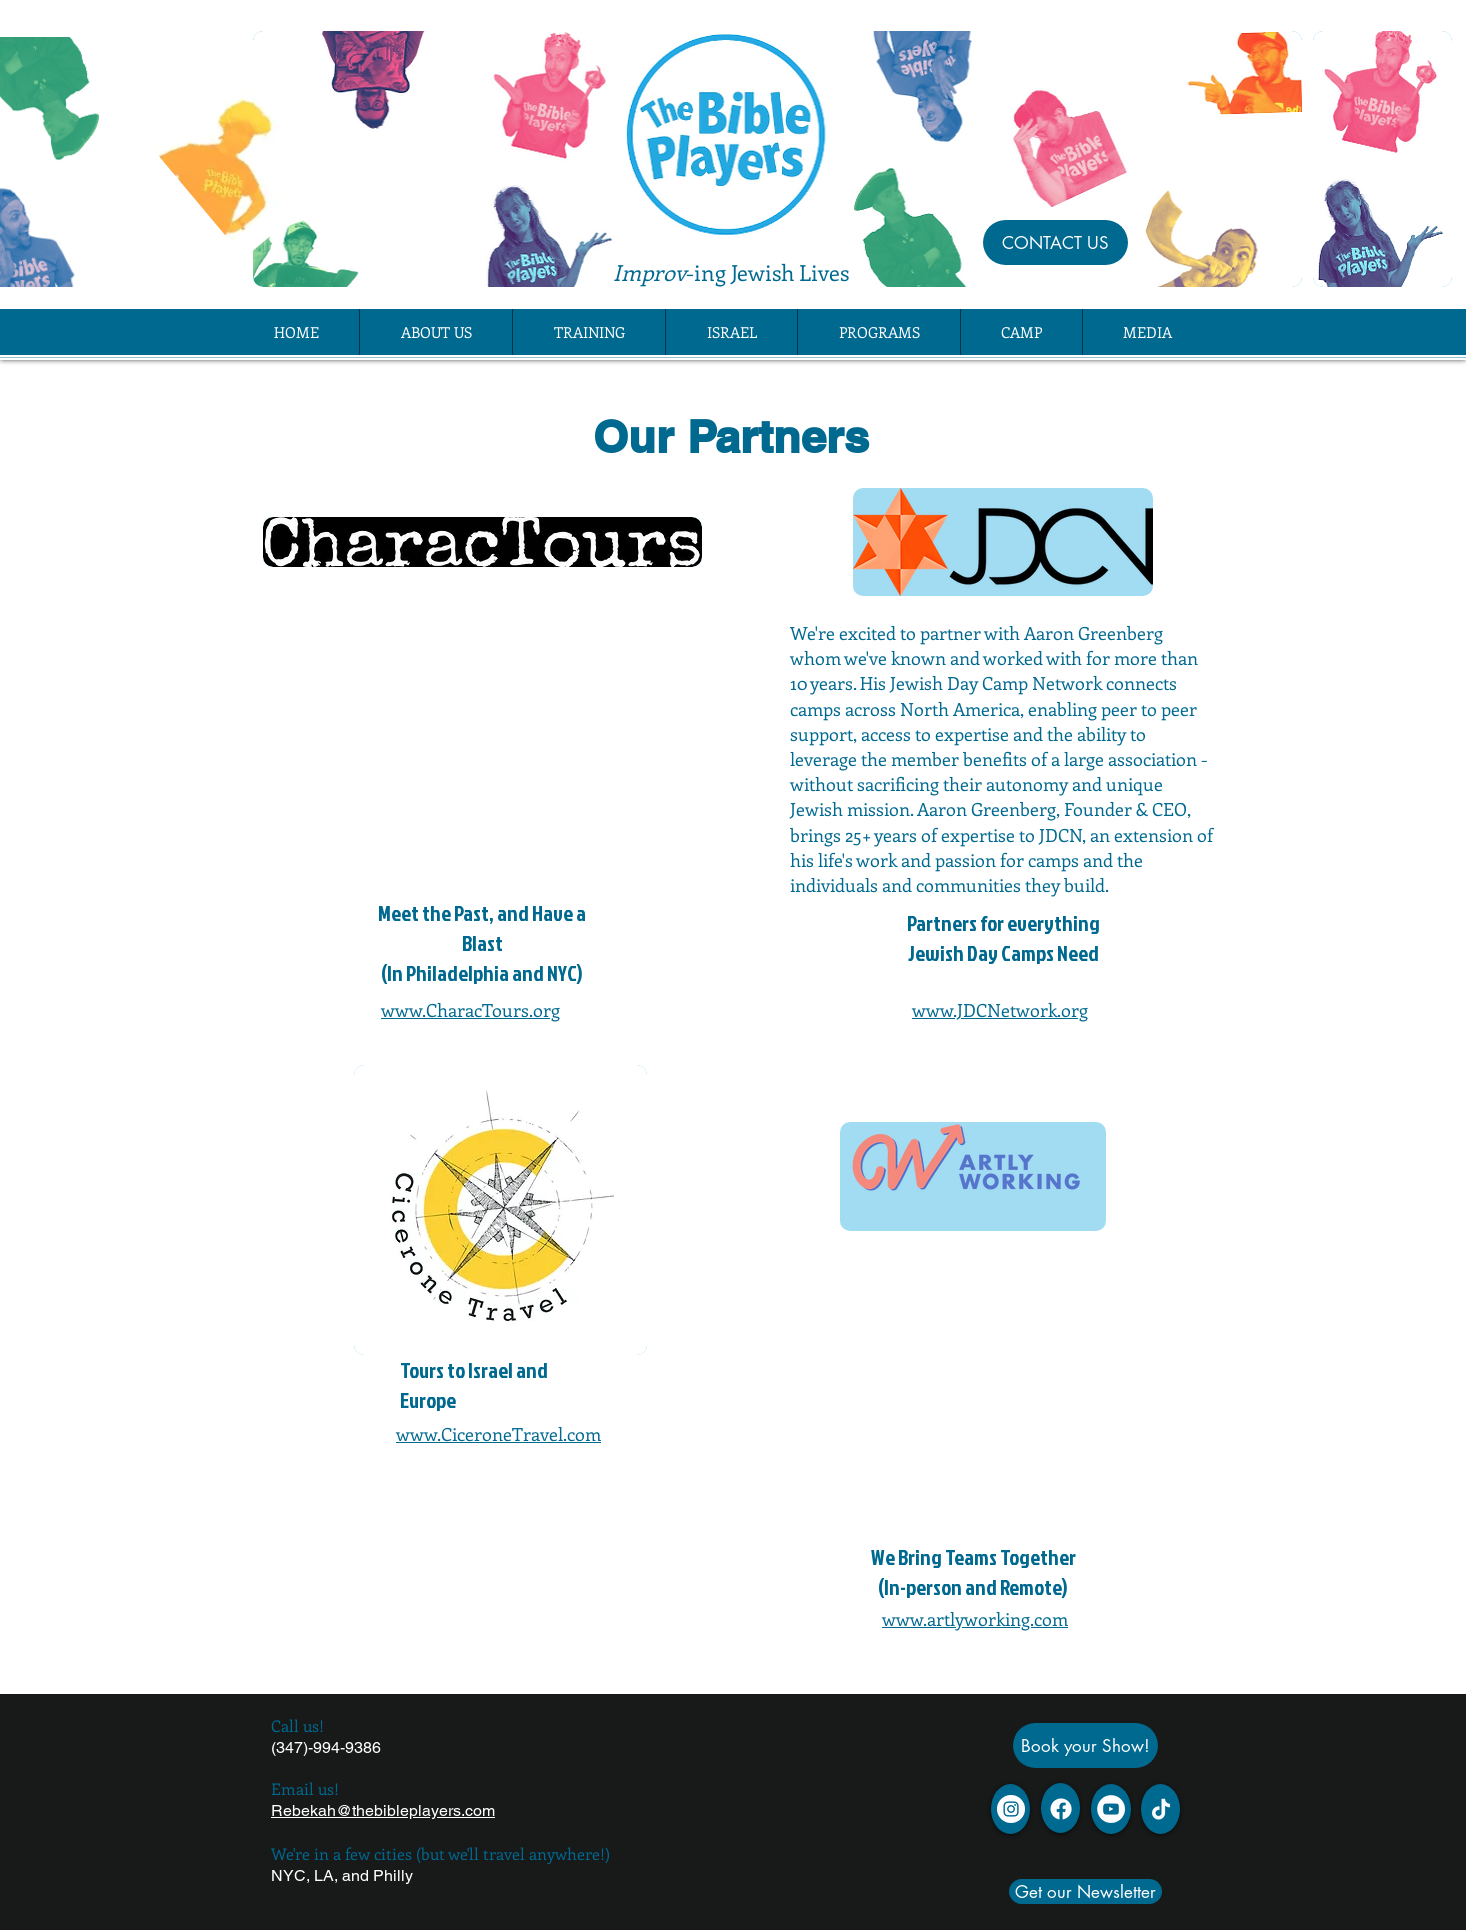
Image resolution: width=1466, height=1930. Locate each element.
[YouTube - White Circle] (1111, 1809)
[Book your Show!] (1085, 1745)
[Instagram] (1011, 1809)
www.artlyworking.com (975, 1619)
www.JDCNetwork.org (1000, 1010)
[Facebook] (1061, 1809)
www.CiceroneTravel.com (498, 1434)
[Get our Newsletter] (1085, 1891)
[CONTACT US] (1055, 242)
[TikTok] (1161, 1809)
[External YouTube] (482, 746)
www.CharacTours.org (470, 1010)
